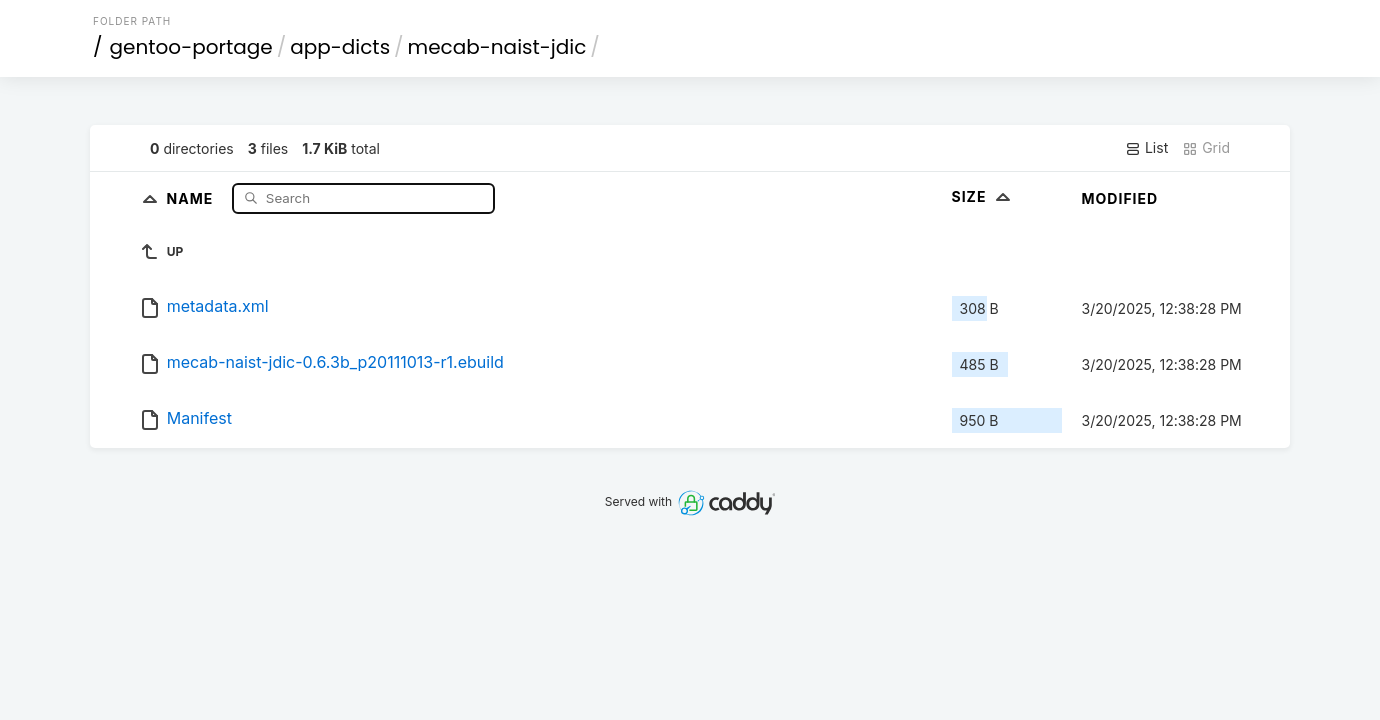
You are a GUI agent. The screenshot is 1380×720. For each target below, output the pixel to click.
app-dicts (340, 47)
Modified (1120, 198)
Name (192, 197)
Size (983, 196)
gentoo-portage (191, 47)
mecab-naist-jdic (497, 47)
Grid (1206, 148)
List (1146, 148)
